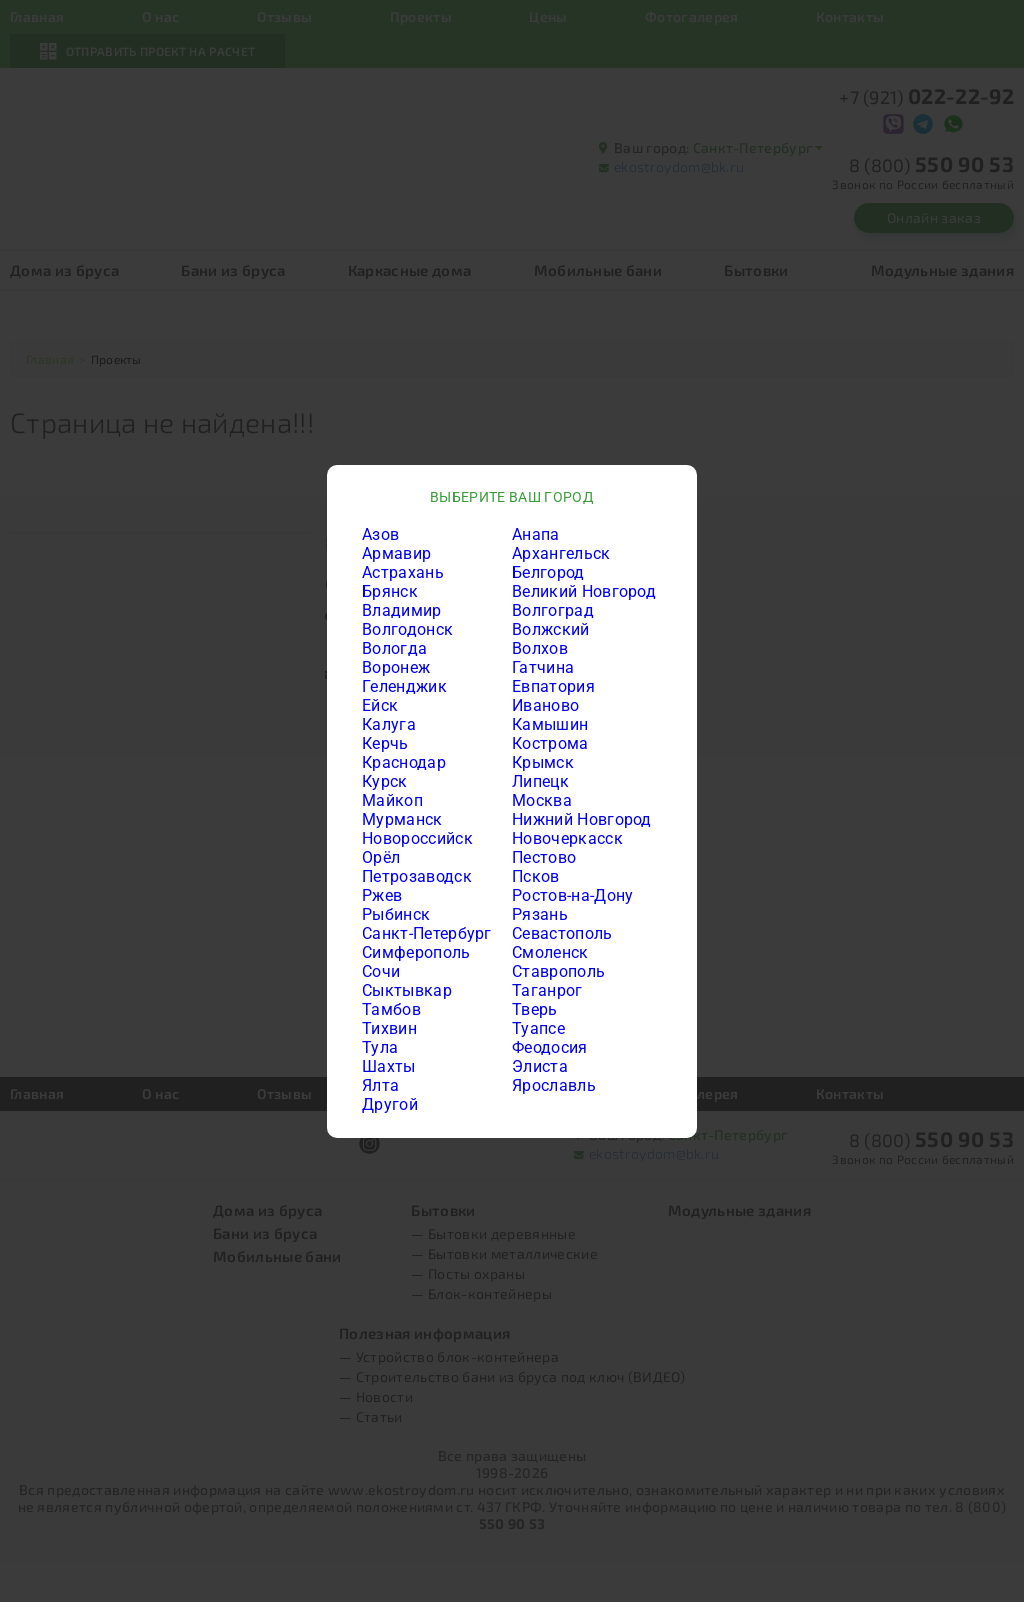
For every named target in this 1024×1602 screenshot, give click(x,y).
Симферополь (416, 952)
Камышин (550, 724)
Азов (380, 534)
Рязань (540, 914)
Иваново (545, 705)
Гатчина (543, 667)
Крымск (543, 762)
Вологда (394, 648)
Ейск (380, 705)
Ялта (380, 1085)
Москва (542, 800)
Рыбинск (396, 914)
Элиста (540, 1066)
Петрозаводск (417, 876)
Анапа (536, 534)
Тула (380, 1047)
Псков (536, 876)
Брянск (390, 591)
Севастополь (562, 933)
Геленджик (404, 686)
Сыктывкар (407, 990)
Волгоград (553, 610)
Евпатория (553, 686)
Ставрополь (558, 971)
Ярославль (554, 1085)
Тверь (535, 1009)
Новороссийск (417, 838)
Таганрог (547, 990)
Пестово (544, 857)
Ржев (382, 895)
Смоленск (550, 952)
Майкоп (392, 800)
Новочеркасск (567, 838)
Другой (390, 1104)
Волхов (540, 648)
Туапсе (538, 1028)
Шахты (389, 1066)
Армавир (396, 553)
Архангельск (561, 553)
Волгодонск (407, 629)
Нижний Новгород (582, 819)
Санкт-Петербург (427, 933)
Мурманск (402, 819)
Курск (385, 781)
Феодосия (550, 1047)
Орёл (381, 857)
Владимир (402, 610)
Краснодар (404, 762)
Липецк (540, 781)
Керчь (385, 743)
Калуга (389, 724)
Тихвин (389, 1028)
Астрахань (403, 572)
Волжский (551, 629)
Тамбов (391, 1009)
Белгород (548, 572)
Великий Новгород (584, 591)
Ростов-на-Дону (572, 895)
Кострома (550, 743)
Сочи (381, 971)
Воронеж (396, 667)
